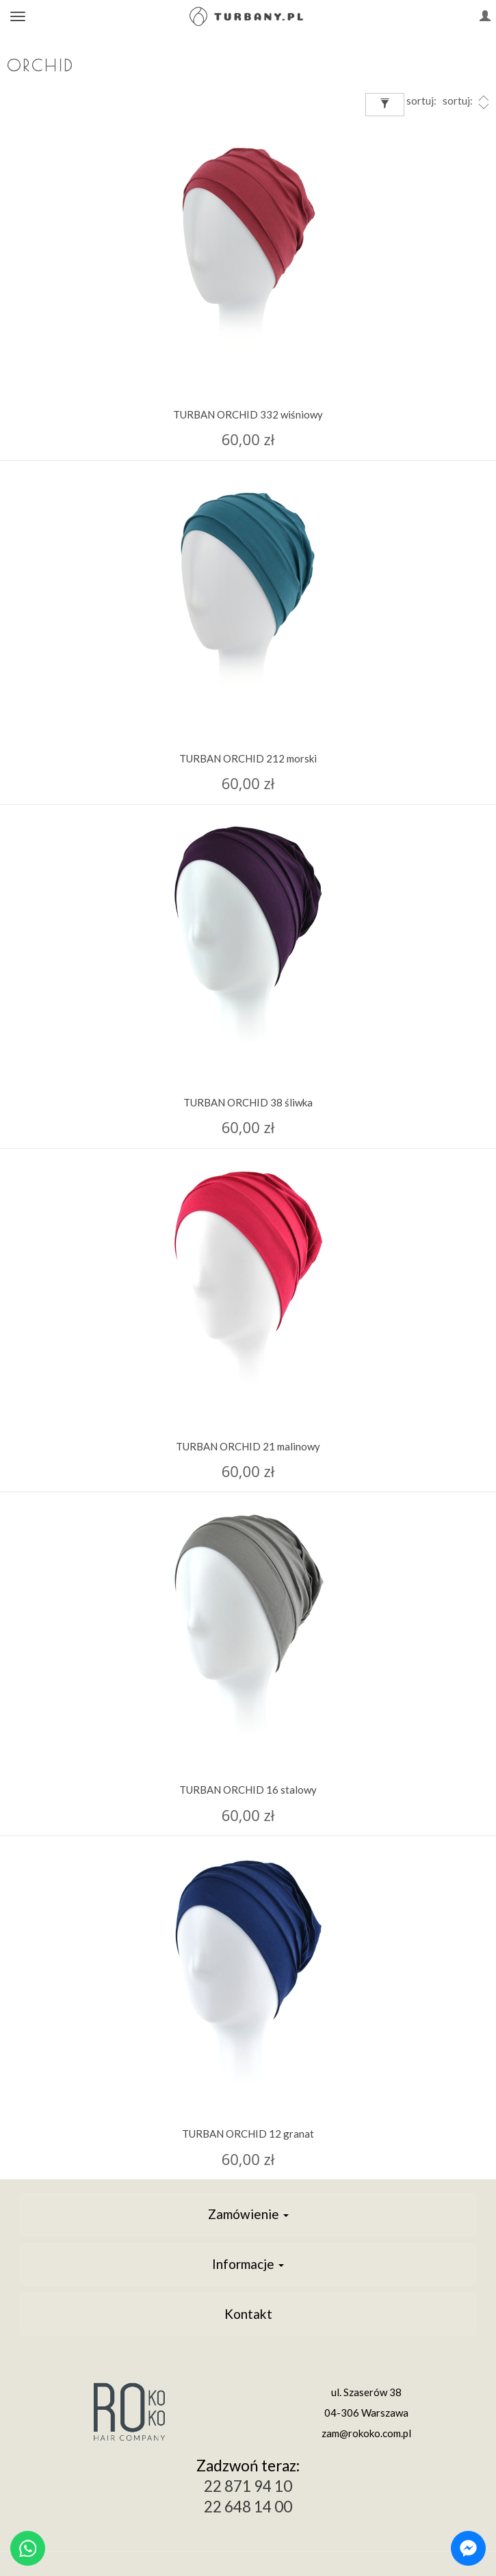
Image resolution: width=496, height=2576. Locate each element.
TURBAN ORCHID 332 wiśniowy (248, 414)
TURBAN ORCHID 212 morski (248, 758)
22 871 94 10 (248, 2486)
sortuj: (467, 102)
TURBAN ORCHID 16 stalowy (248, 1789)
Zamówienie (248, 2214)
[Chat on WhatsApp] (27, 2548)
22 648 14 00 (248, 2506)
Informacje (248, 2264)
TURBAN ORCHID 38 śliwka (248, 1102)
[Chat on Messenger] (468, 2548)
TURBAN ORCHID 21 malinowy (248, 1446)
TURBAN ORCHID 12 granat (248, 2133)
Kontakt (248, 2314)
